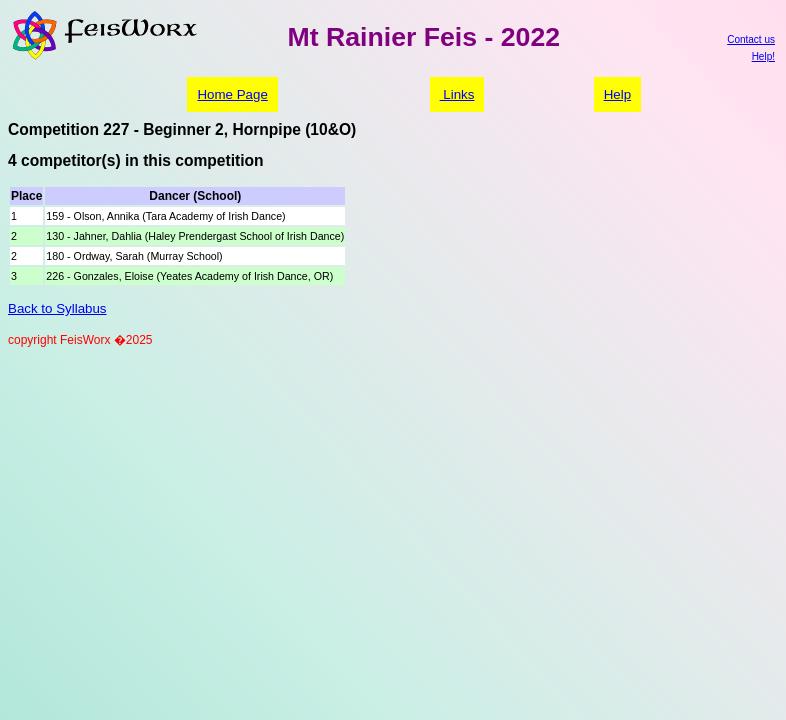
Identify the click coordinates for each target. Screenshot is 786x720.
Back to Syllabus (57, 308)
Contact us (751, 39)
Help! (763, 56)
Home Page (232, 94)
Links (457, 94)
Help (617, 94)
